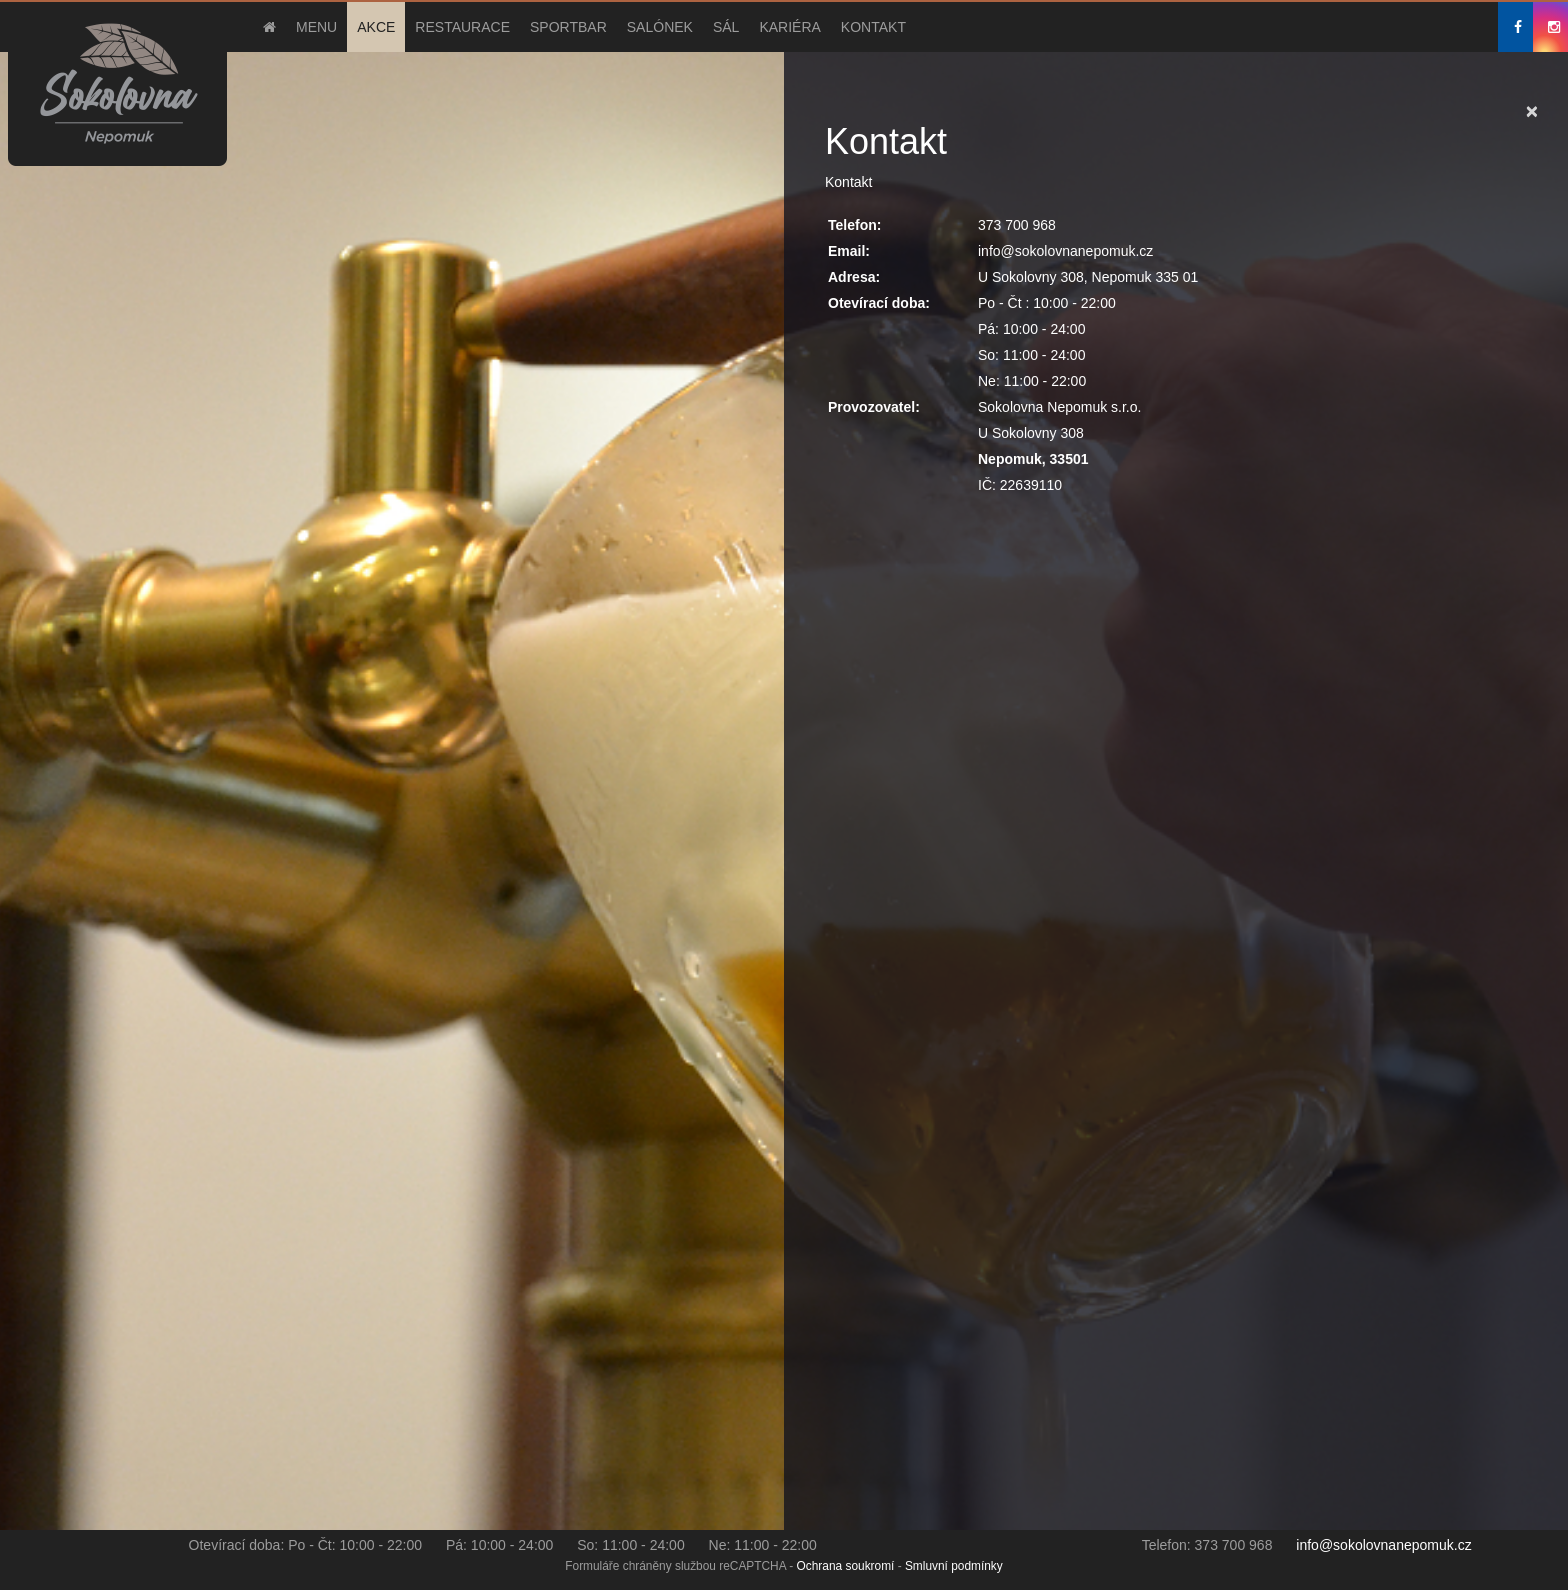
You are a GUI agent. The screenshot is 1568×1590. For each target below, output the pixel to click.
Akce (376, 27)
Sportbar (568, 27)
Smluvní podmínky (954, 1566)
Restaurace (462, 27)
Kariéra (789, 27)
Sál (726, 27)
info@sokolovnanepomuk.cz (1383, 1545)
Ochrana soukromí (846, 1566)
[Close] (1532, 110)
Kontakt (873, 27)
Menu (316, 27)
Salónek (660, 27)
